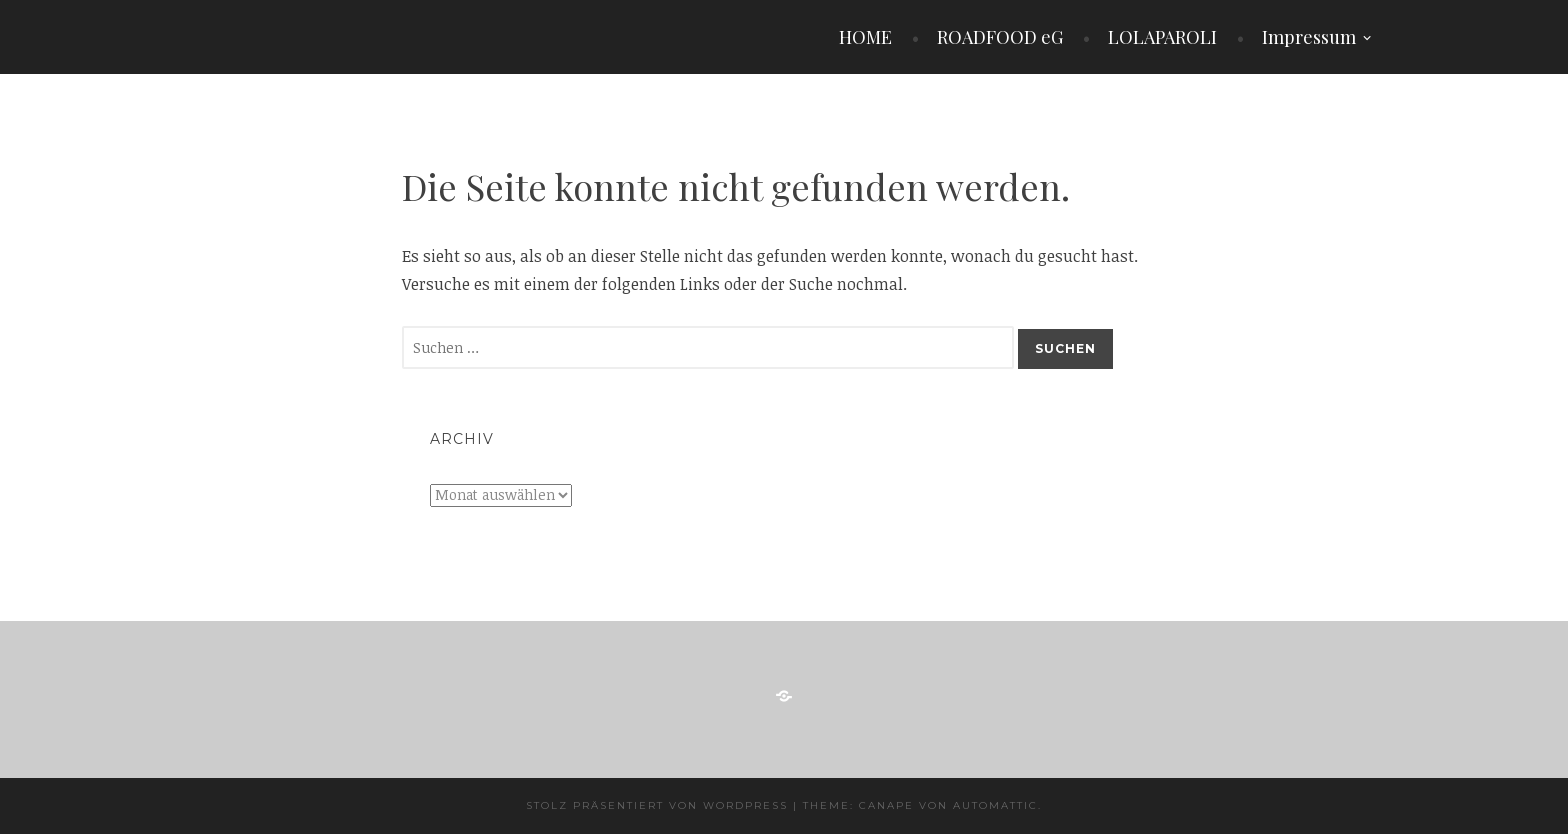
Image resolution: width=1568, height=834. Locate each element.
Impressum (1309, 37)
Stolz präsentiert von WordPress (657, 805)
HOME (865, 37)
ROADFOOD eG (1000, 37)
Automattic (995, 805)
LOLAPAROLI (1162, 37)
